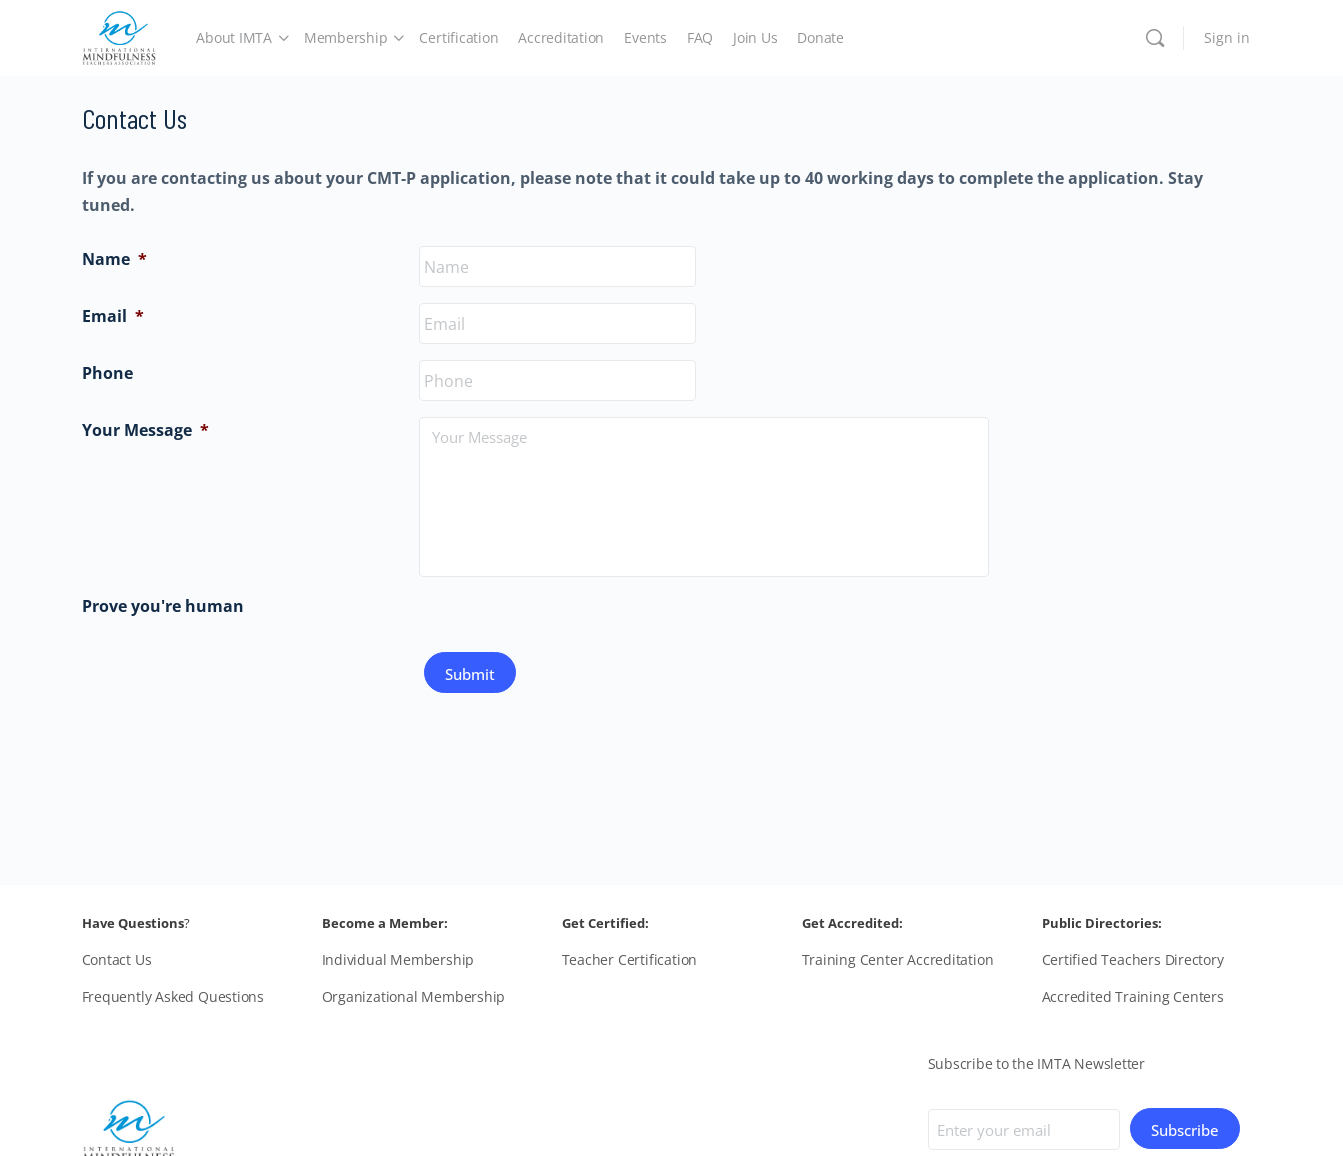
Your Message (145, 430)
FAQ (700, 37)
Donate (820, 37)
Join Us (755, 37)
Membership (346, 37)
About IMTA (234, 37)
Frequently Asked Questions (173, 996)
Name (114, 259)
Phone (107, 373)
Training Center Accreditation (898, 959)
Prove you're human (163, 606)
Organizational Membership (414, 996)
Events (645, 37)
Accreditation (561, 37)
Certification (458, 37)
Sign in (1227, 37)
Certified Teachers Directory (1133, 959)
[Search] (1155, 38)
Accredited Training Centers (1133, 996)
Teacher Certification (630, 959)
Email (113, 316)
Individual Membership (398, 959)
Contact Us (117, 959)
